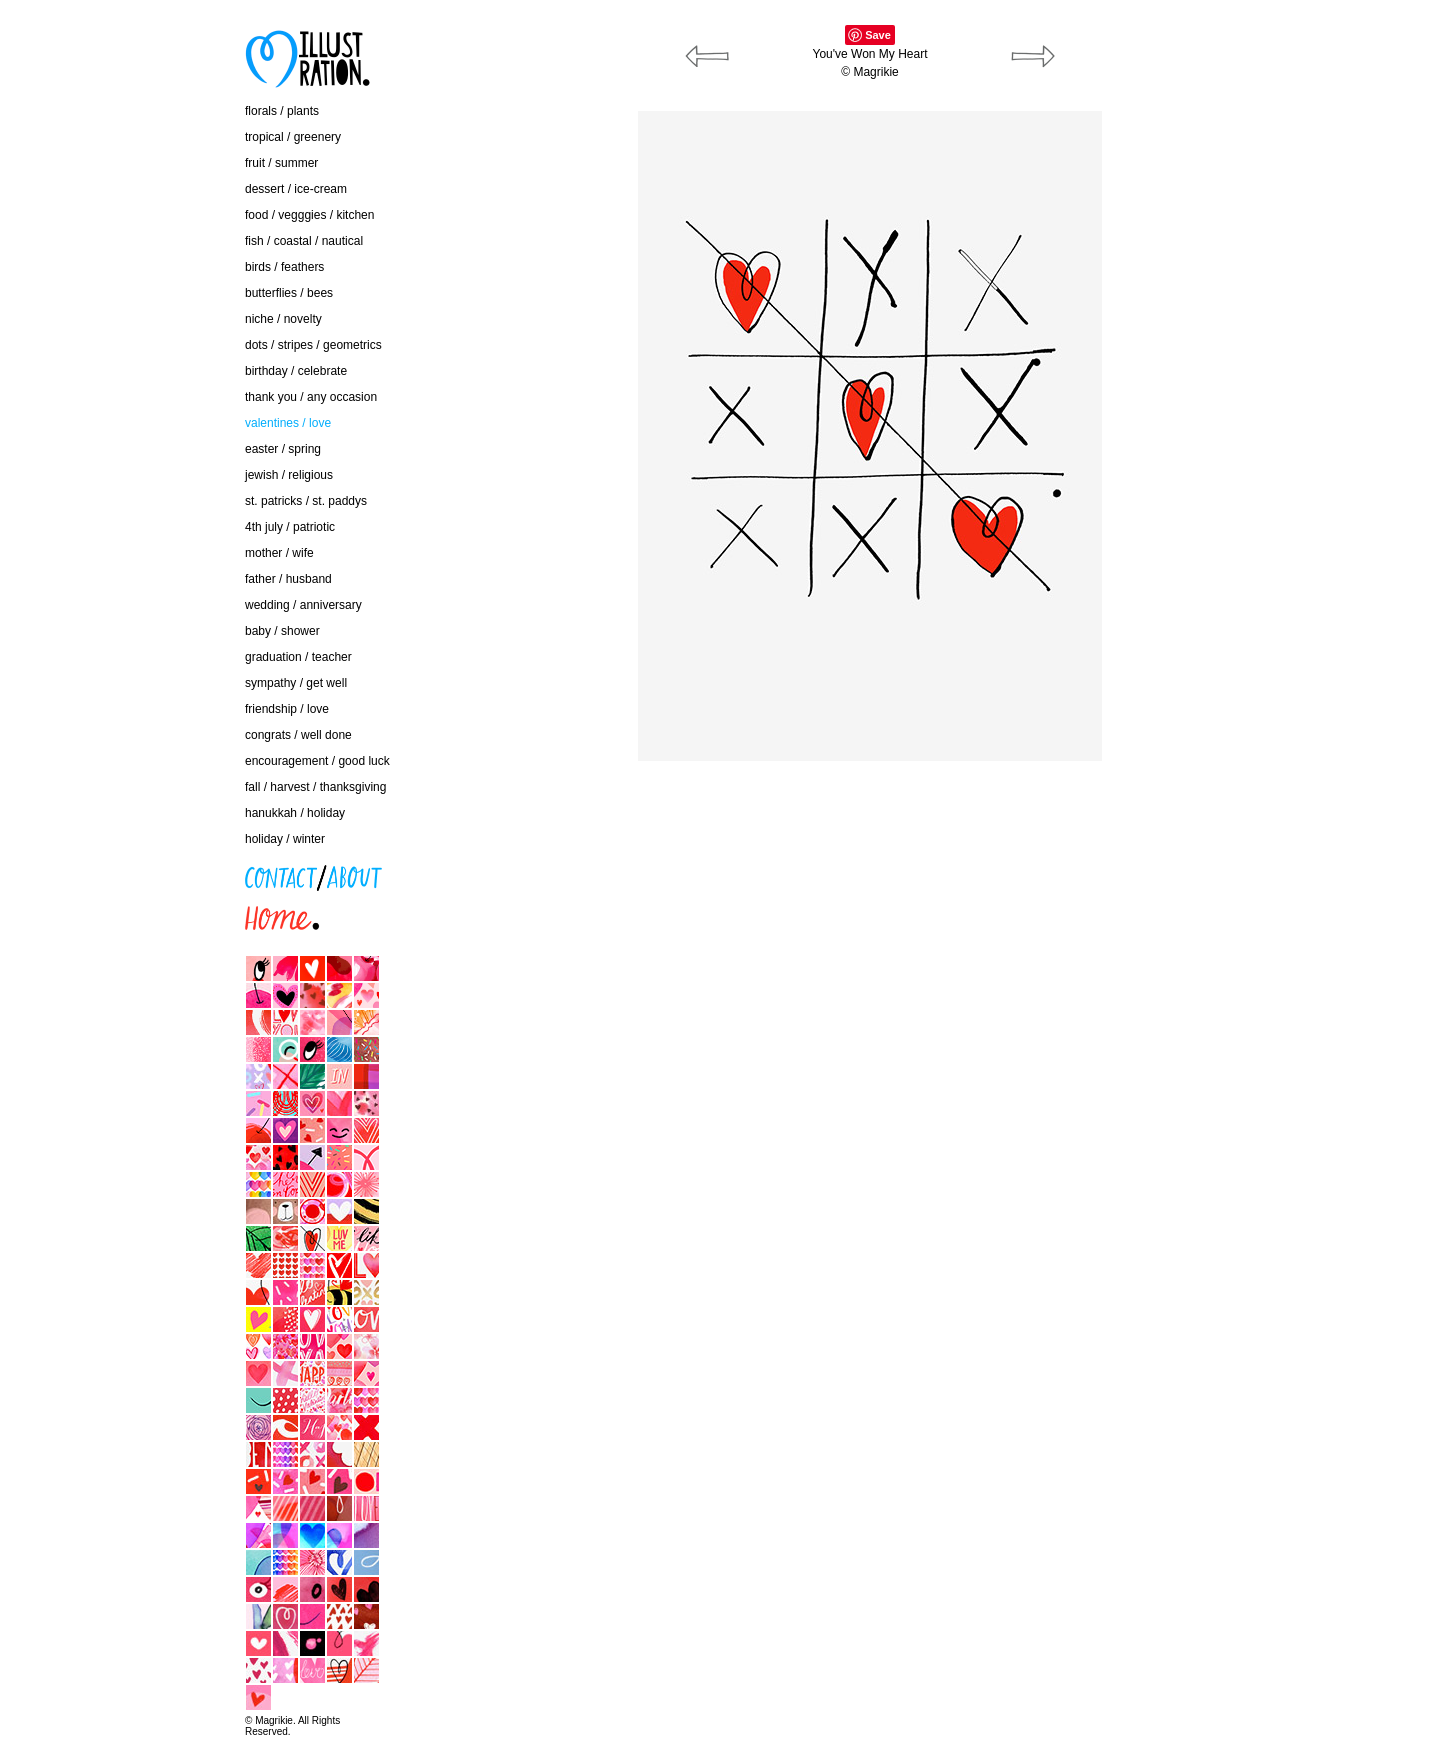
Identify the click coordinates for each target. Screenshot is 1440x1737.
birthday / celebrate (296, 371)
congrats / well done (298, 735)
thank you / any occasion (311, 397)
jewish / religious (289, 475)
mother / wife (279, 553)
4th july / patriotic (290, 527)
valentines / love (288, 423)
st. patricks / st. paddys (306, 501)
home (120, 913)
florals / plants (282, 111)
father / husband (288, 579)
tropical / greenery (293, 137)
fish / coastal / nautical (304, 241)
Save (878, 35)
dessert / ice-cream (296, 189)
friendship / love (287, 709)
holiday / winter (285, 839)
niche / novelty (283, 319)
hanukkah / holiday (295, 813)
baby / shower (282, 631)
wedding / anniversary (303, 605)
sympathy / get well (296, 683)
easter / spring (283, 449)
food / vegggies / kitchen (309, 215)
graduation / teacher (298, 657)
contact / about (144, 872)
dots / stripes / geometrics (313, 345)
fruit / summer (281, 163)
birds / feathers (284, 267)
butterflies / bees (289, 293)
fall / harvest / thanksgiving (315, 787)
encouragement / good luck (317, 761)
